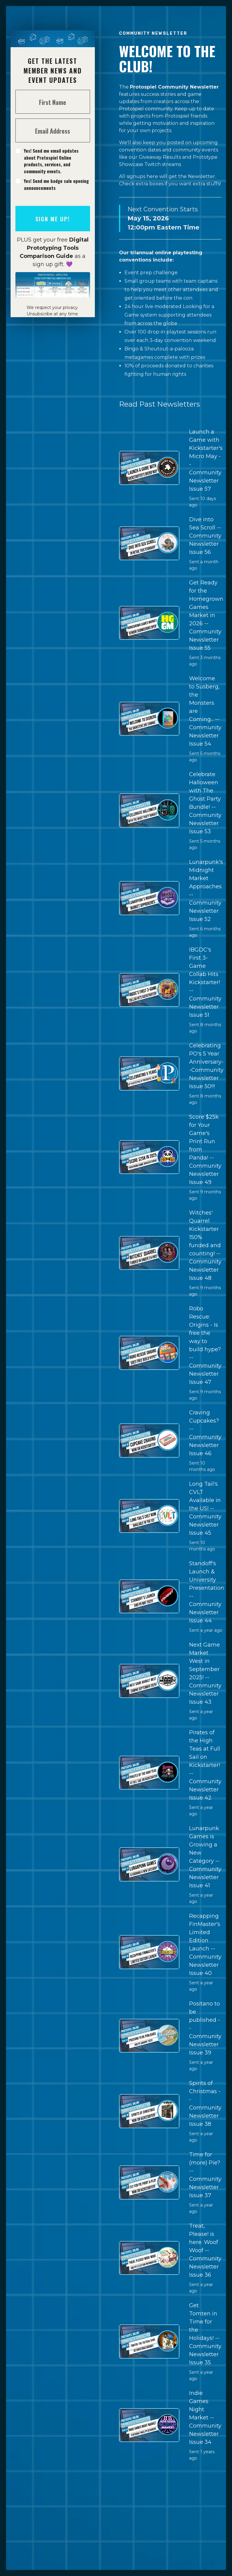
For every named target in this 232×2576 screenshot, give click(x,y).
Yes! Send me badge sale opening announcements (56, 184)
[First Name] (52, 102)
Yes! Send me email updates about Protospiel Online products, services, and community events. (51, 160)
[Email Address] (52, 130)
